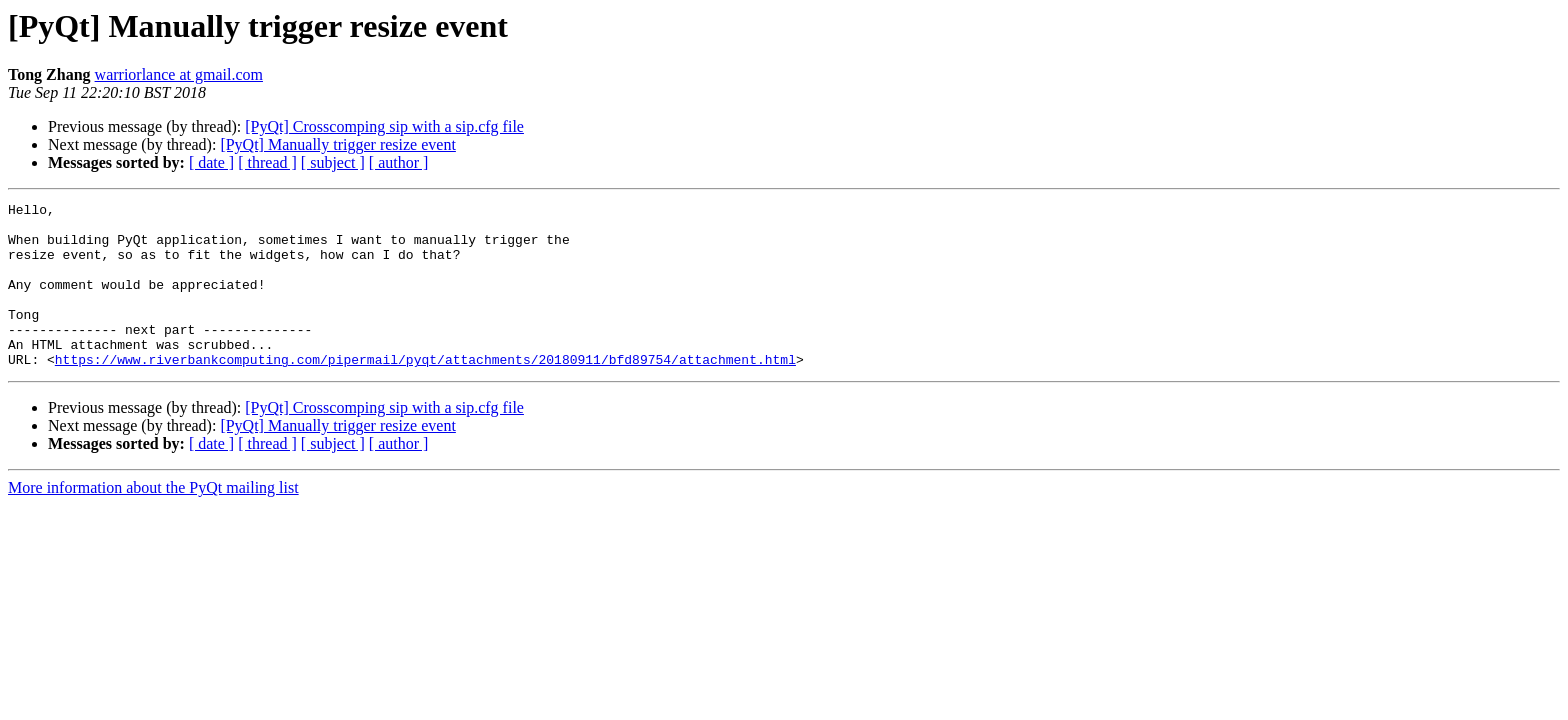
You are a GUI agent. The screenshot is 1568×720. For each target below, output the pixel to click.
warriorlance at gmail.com (179, 74)
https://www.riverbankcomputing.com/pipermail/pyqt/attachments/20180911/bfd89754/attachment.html (425, 392)
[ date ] (211, 162)
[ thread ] (267, 162)
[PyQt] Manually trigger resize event (337, 144)
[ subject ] (333, 162)
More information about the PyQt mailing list (153, 520)
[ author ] (399, 162)
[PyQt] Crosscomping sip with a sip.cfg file (384, 126)
